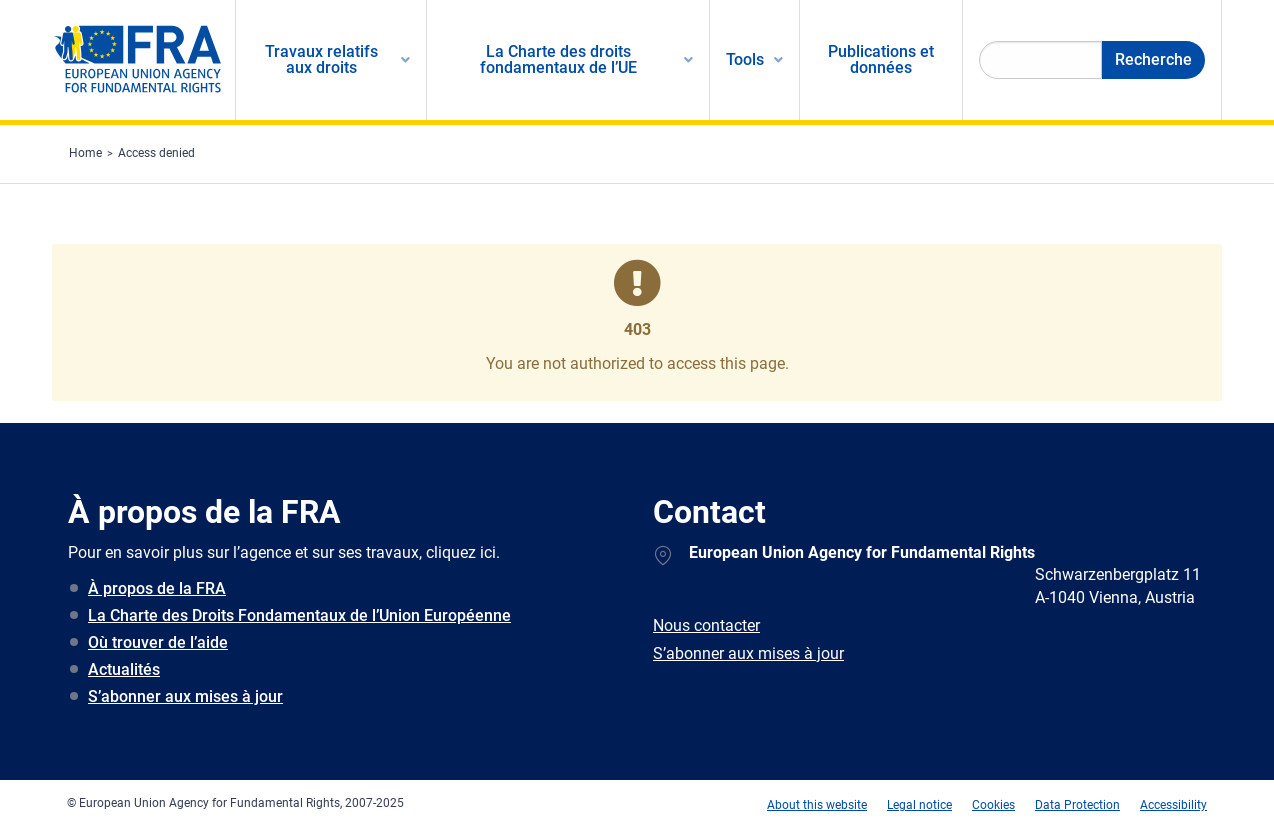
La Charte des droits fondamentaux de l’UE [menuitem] (558, 59)
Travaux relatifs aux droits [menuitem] (321, 59)
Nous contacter (706, 625)
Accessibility (1173, 805)
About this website (817, 805)
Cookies (993, 805)
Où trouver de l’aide (158, 642)
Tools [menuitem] (745, 59)
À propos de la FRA (157, 588)
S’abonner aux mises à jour (185, 696)
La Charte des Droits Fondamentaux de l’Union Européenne (299, 615)
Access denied (156, 153)
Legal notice (919, 805)
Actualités (124, 669)
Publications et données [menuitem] (881, 59)
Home (85, 153)
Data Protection (1077, 805)
